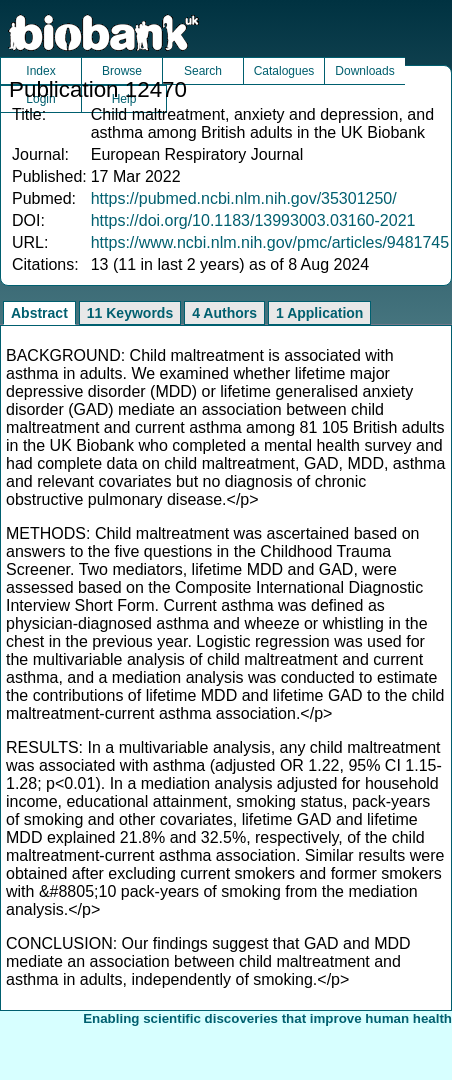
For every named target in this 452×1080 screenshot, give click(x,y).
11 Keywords (130, 313)
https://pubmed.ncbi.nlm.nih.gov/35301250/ (244, 198)
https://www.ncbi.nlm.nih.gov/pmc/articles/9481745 (270, 242)
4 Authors (224, 313)
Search (203, 71)
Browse (122, 71)
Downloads (364, 71)
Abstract (39, 313)
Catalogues (284, 71)
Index (40, 71)
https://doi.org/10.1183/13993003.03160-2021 (253, 220)
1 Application (319, 313)
